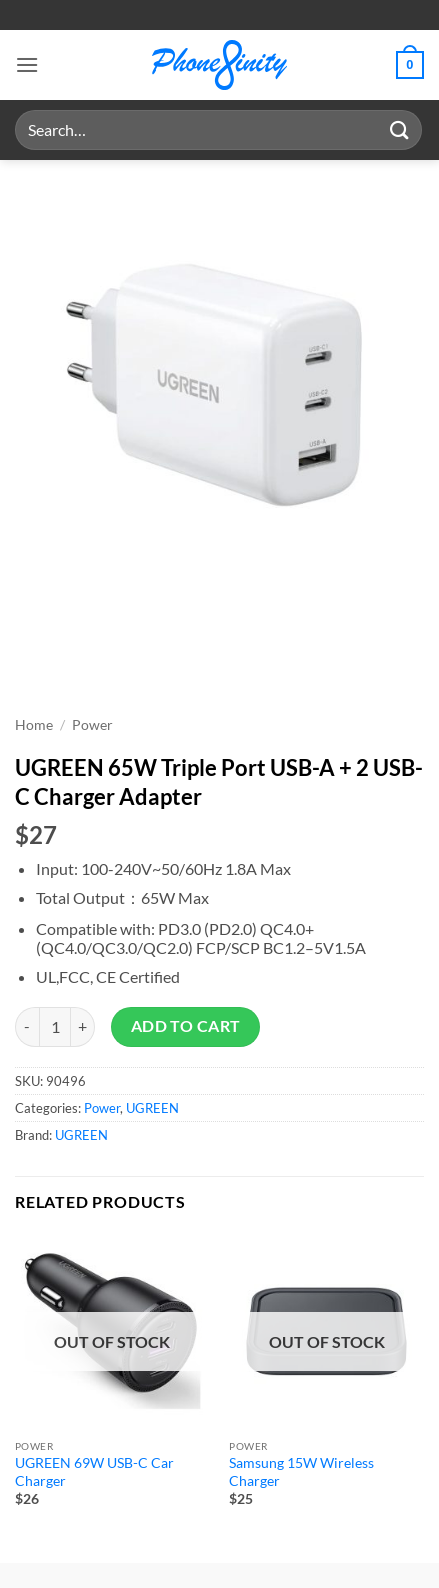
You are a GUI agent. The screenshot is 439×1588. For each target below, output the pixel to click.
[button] (27, 64)
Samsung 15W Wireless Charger (301, 1472)
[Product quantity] (55, 1027)
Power (92, 725)
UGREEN (152, 1108)
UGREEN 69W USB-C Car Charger (94, 1472)
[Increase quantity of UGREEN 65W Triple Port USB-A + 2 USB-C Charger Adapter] (83, 1027)
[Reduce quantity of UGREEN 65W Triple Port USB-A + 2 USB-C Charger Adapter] (27, 1027)
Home (34, 725)
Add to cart (186, 1026)
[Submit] (400, 129)
